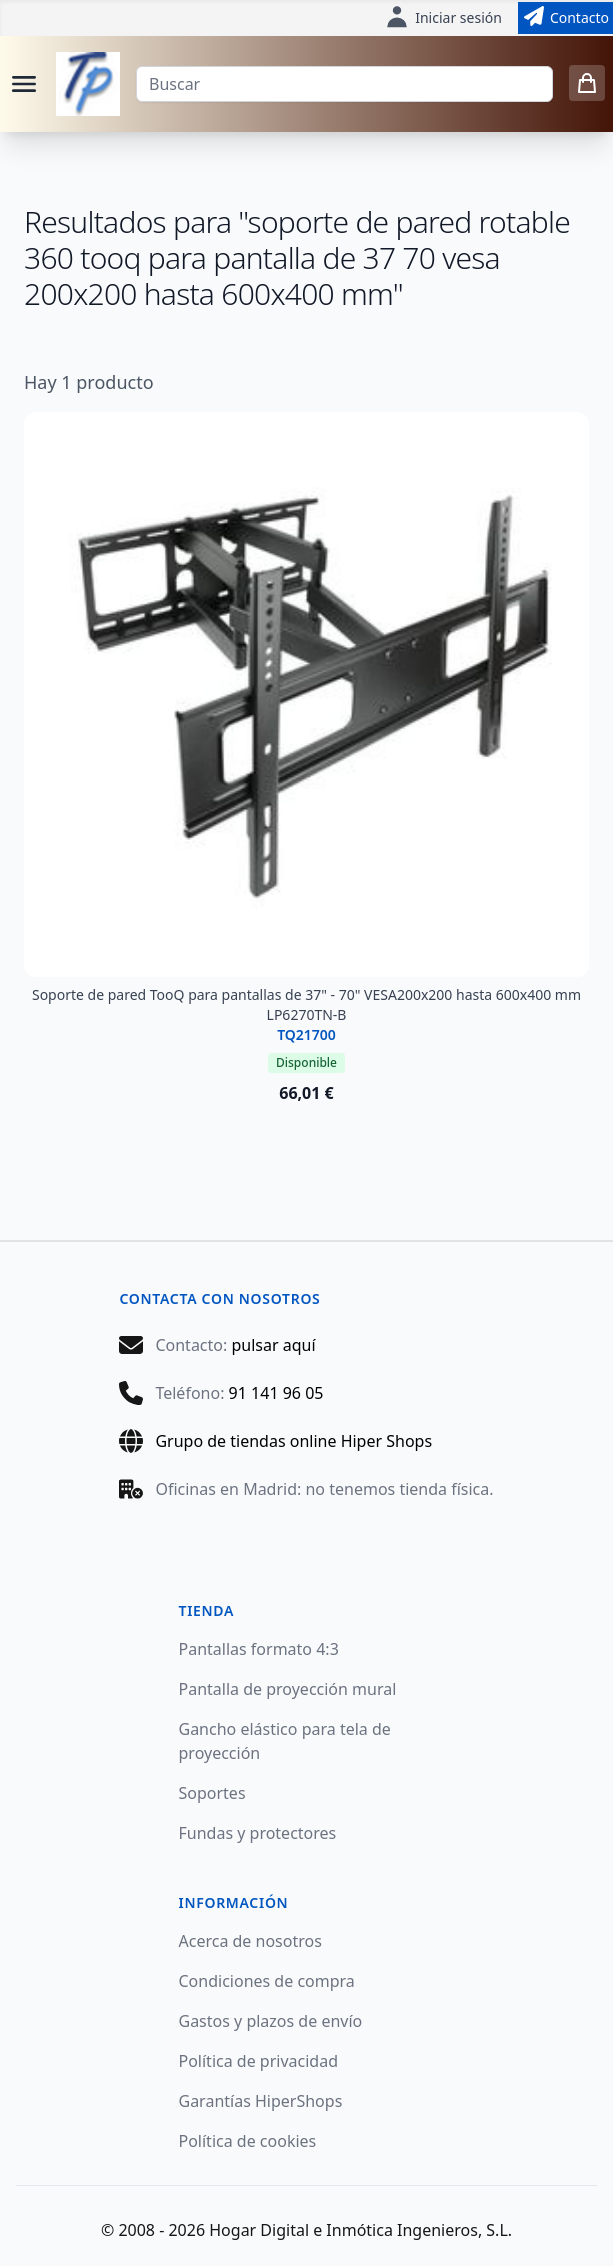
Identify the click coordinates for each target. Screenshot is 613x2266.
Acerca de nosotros (250, 1941)
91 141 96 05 (276, 1393)
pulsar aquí (273, 1345)
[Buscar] (344, 84)
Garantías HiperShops (261, 2101)
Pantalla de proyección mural (288, 1689)
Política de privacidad (259, 2061)
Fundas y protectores (258, 1833)
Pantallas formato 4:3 (259, 1649)
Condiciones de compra (267, 1981)
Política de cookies (248, 2141)
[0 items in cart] (587, 83)
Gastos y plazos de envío (271, 2021)
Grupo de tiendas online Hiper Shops (293, 1441)
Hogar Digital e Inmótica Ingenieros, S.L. (360, 2230)
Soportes (212, 1793)
